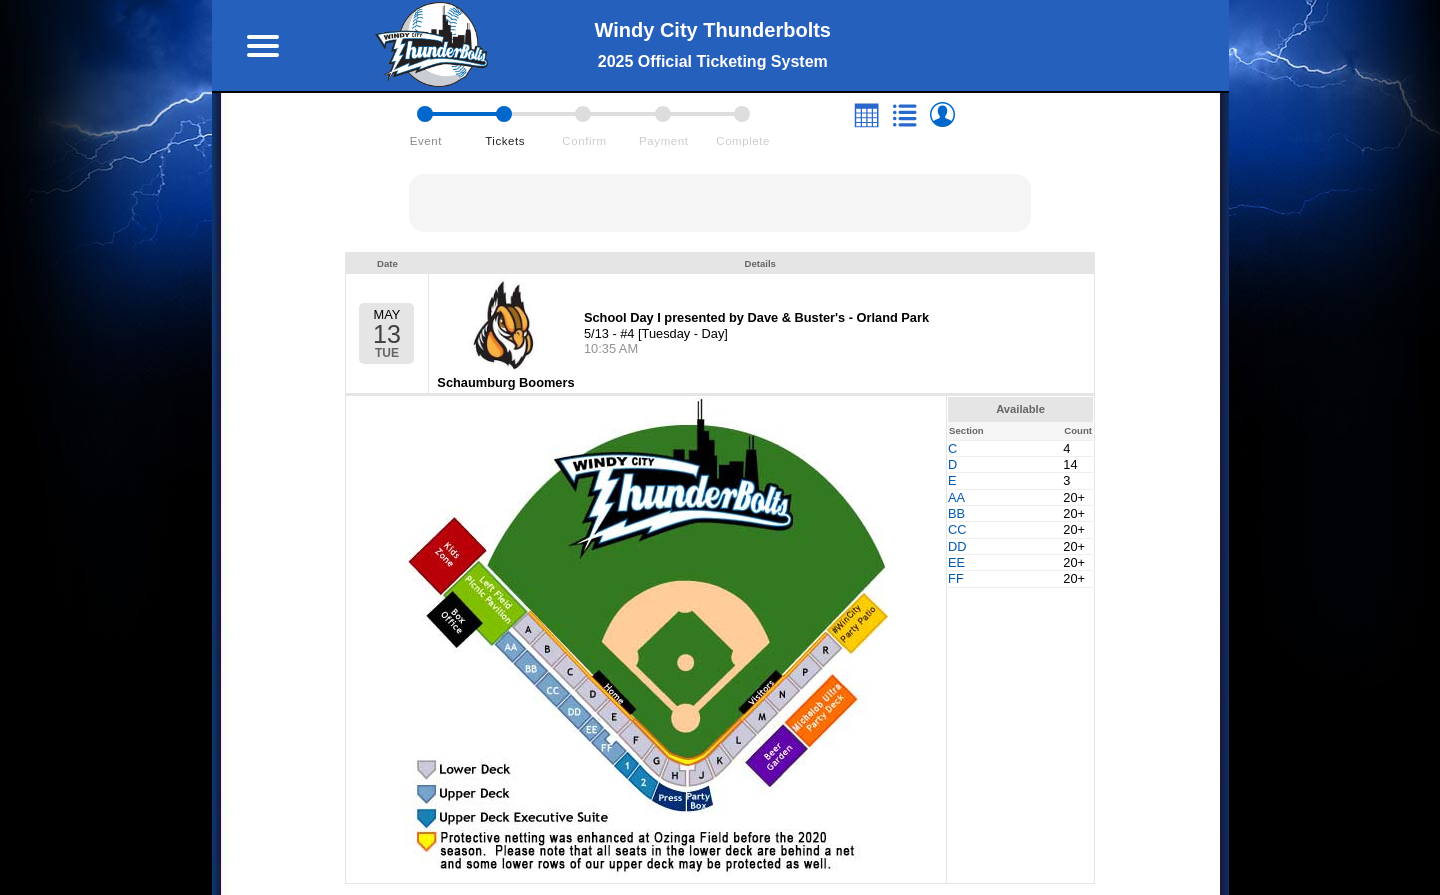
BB (956, 513)
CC (957, 529)
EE (956, 562)
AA (956, 497)
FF (956, 578)
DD (957, 546)
